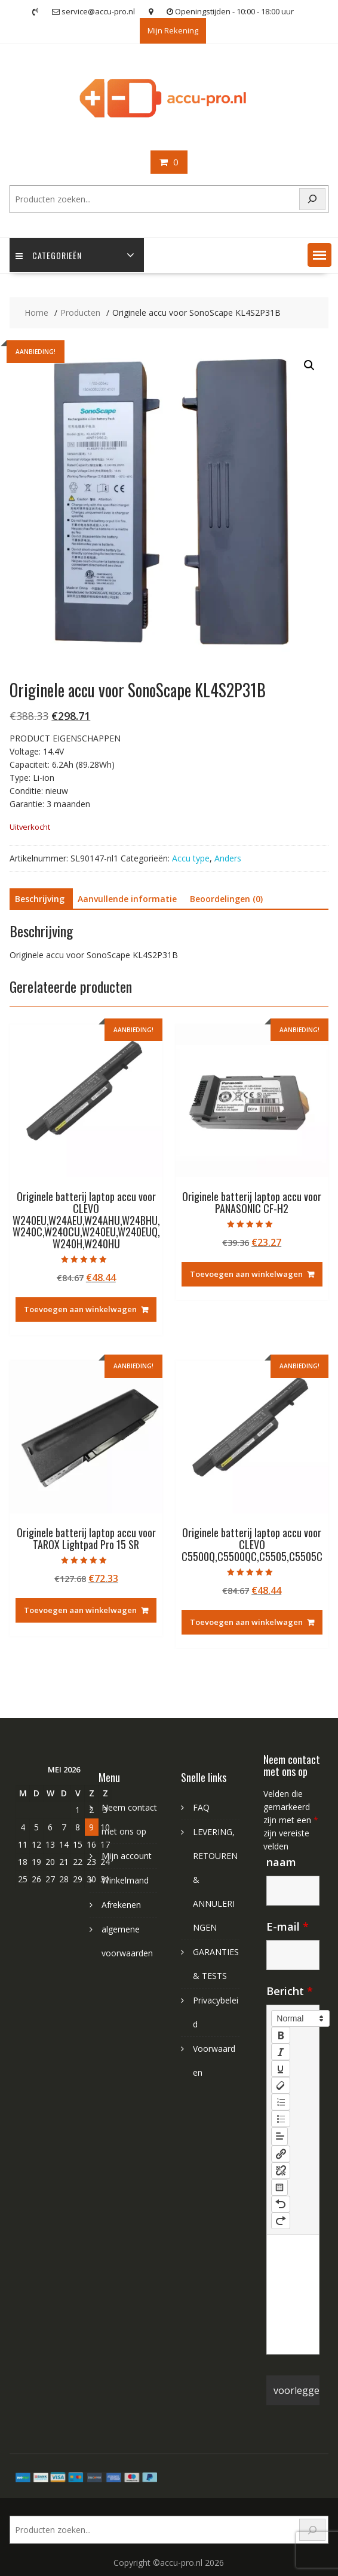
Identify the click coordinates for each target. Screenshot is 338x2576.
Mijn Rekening (173, 30)
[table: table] (279, 2187)
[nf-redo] (280, 2220)
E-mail (287, 1926)
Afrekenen (121, 1904)
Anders (227, 858)
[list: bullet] (280, 2118)
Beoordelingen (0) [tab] (226, 898)
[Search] (312, 199)
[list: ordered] (280, 2102)
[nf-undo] (280, 2204)
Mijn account (127, 1855)
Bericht (289, 1991)
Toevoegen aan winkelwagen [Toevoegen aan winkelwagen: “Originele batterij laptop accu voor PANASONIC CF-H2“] (246, 1274)
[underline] (280, 2068)
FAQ (201, 1807)
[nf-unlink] (280, 2170)
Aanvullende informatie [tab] (127, 898)
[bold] (280, 2035)
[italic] (280, 2051)
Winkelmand (125, 1880)
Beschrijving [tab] (39, 898)
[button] (319, 255)
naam (281, 1862)
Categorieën (49, 255)
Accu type (191, 858)
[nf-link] (280, 2154)
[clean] (280, 2085)
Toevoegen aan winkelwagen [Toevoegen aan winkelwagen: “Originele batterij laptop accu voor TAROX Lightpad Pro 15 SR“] (80, 1610)
